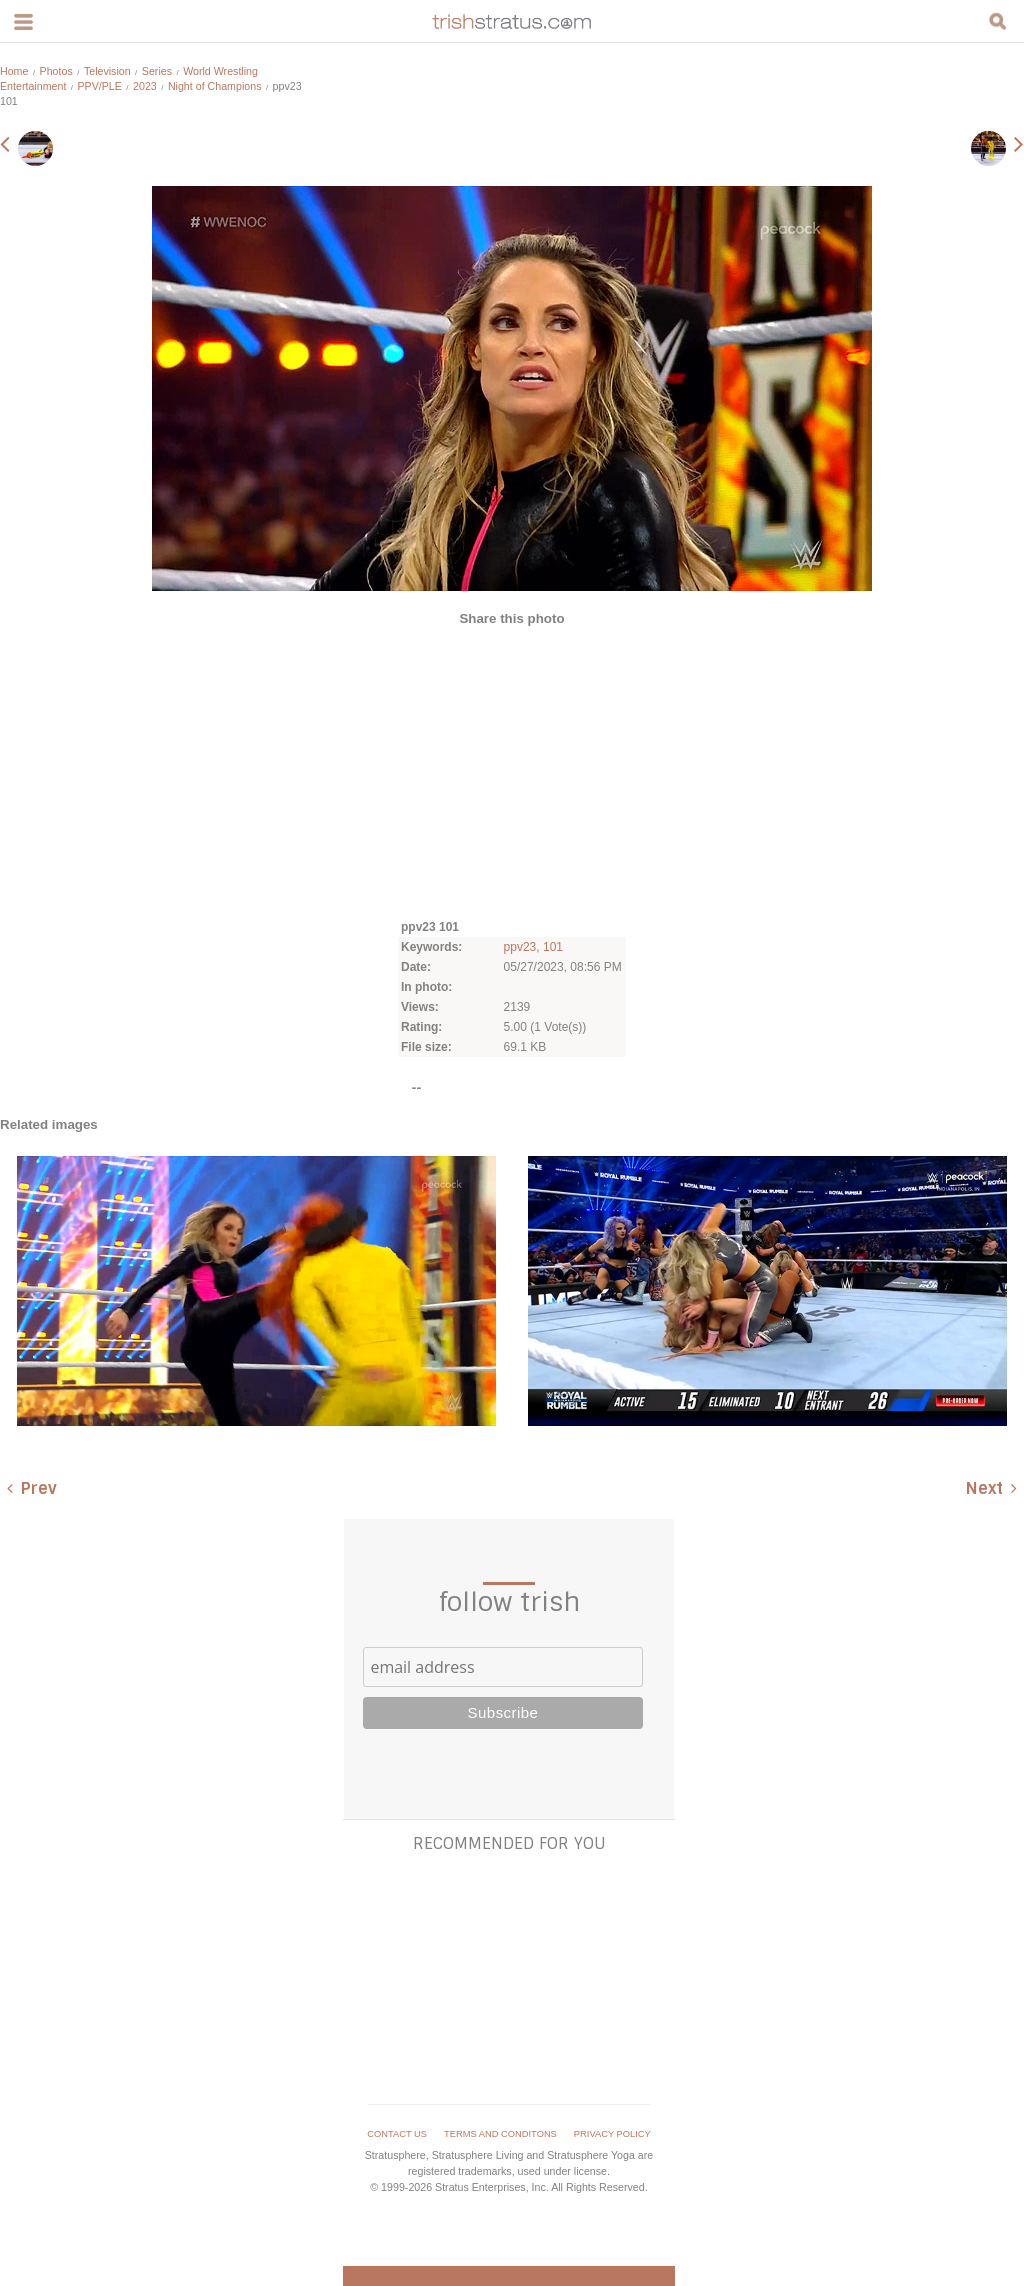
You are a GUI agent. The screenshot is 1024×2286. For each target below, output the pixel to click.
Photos (56, 71)
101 (553, 947)
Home (14, 71)
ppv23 (520, 947)
